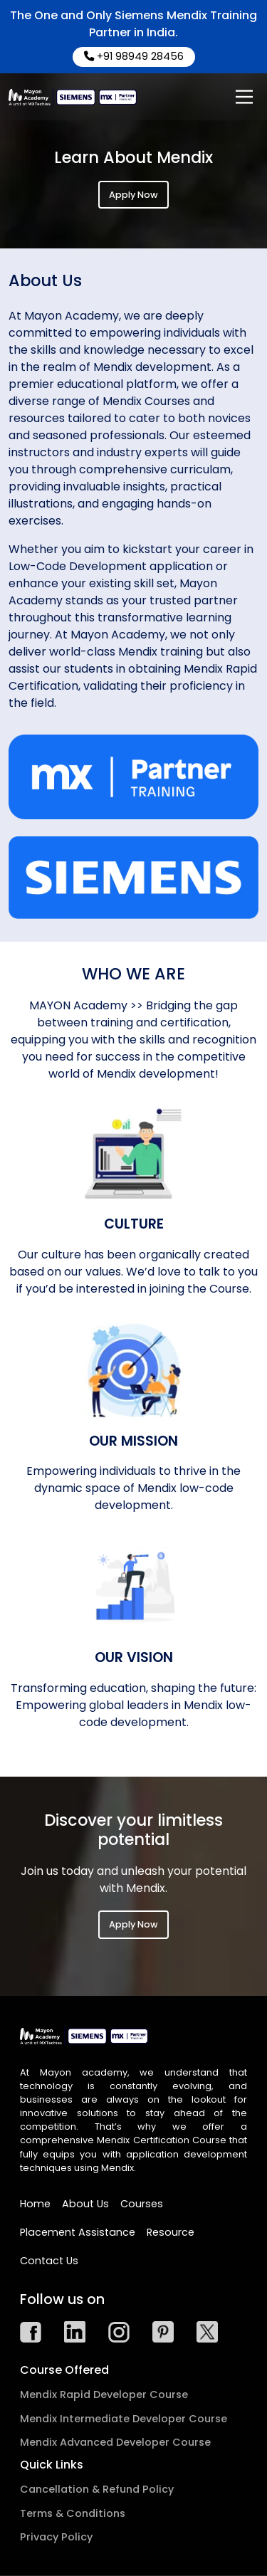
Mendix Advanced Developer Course (115, 2442)
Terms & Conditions (72, 2513)
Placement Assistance (77, 2232)
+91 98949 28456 (134, 56)
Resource (170, 2232)
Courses (141, 2204)
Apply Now (133, 195)
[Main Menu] (244, 97)
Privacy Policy (56, 2537)
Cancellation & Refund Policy (97, 2489)
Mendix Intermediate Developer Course (123, 2419)
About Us (85, 2204)
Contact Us (49, 2261)
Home (35, 2204)
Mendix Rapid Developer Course (104, 2394)
